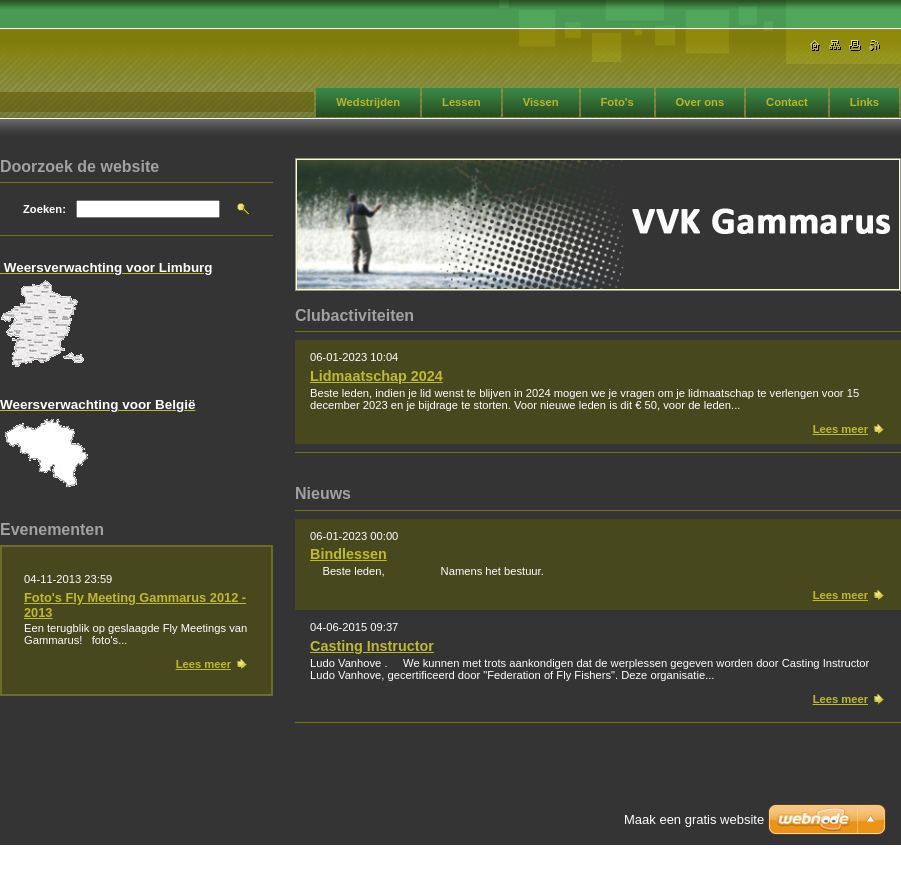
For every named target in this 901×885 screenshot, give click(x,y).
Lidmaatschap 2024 (376, 376)
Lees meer (840, 429)
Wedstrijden (368, 102)
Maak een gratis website (694, 819)
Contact (787, 102)
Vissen (541, 102)
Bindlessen (348, 554)
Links (864, 102)
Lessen (461, 102)
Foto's (617, 102)
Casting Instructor (372, 646)
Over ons (700, 102)
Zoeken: (44, 209)
